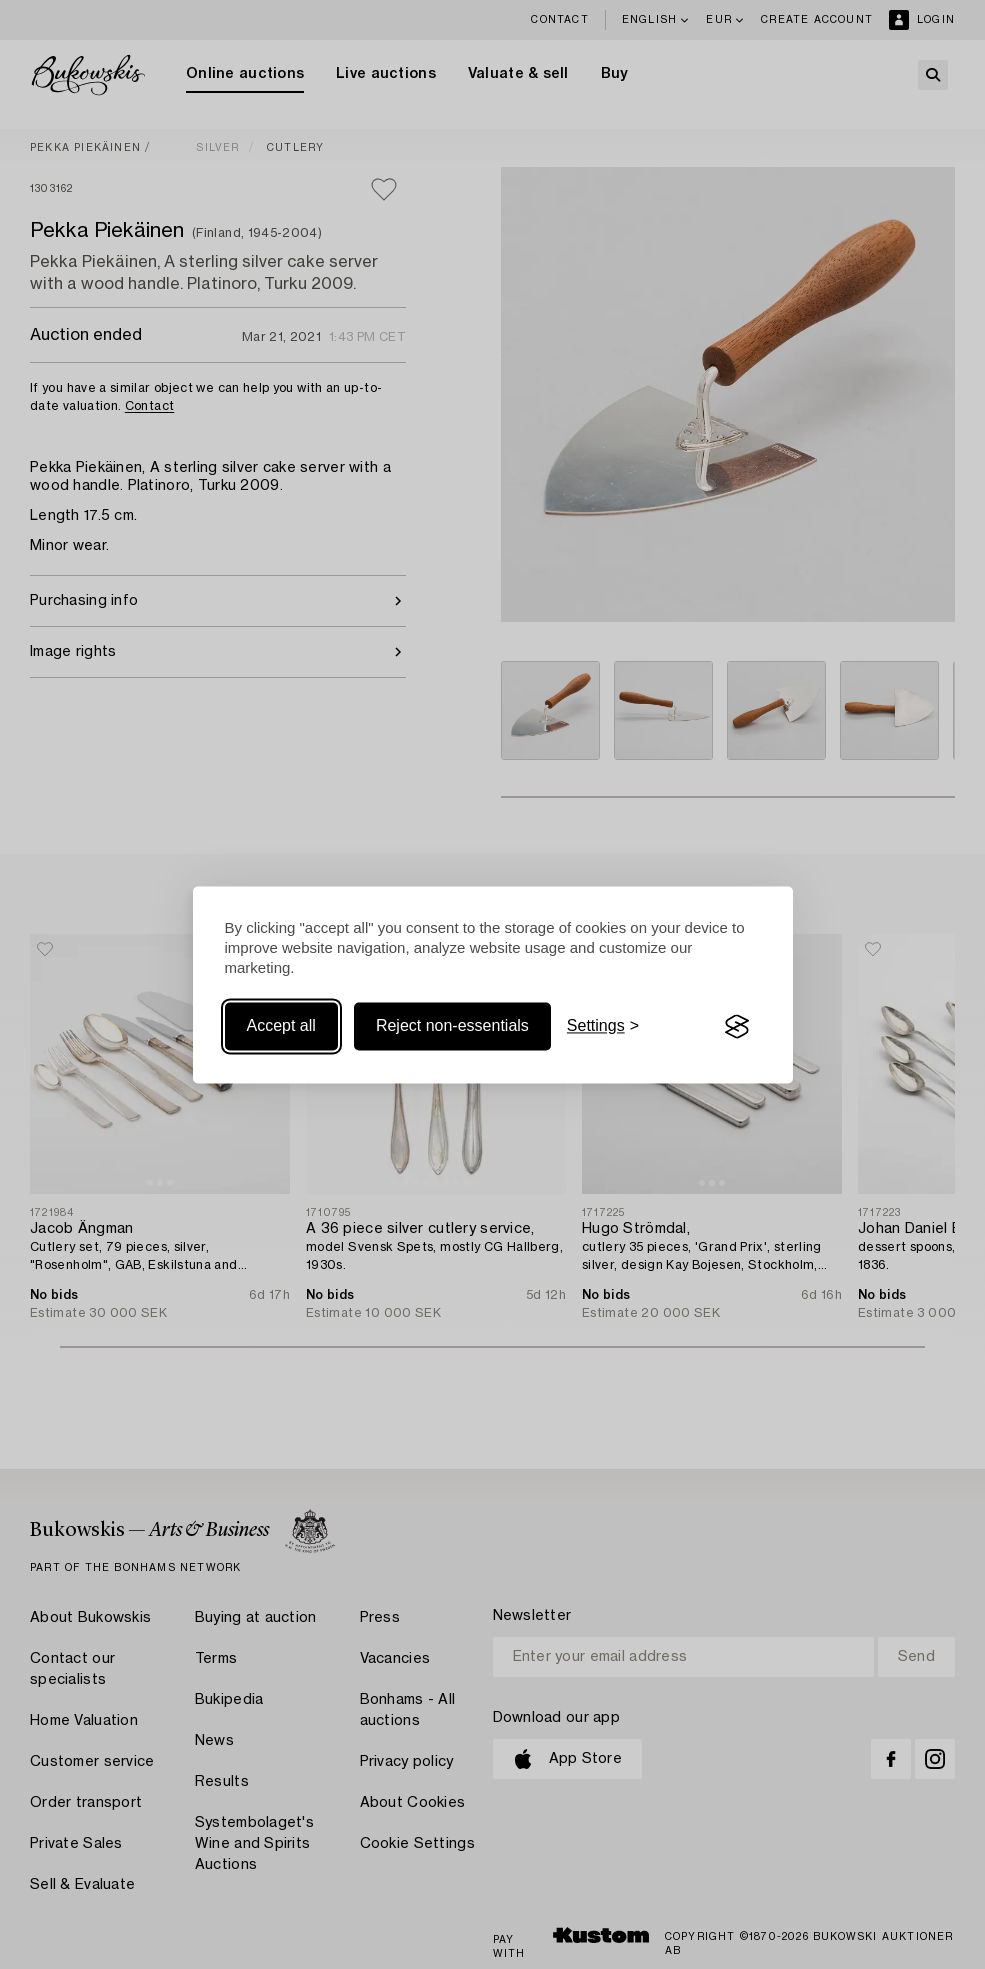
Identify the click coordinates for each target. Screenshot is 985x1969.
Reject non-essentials (452, 1026)
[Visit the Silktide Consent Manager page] (737, 1027)
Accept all (281, 1026)
